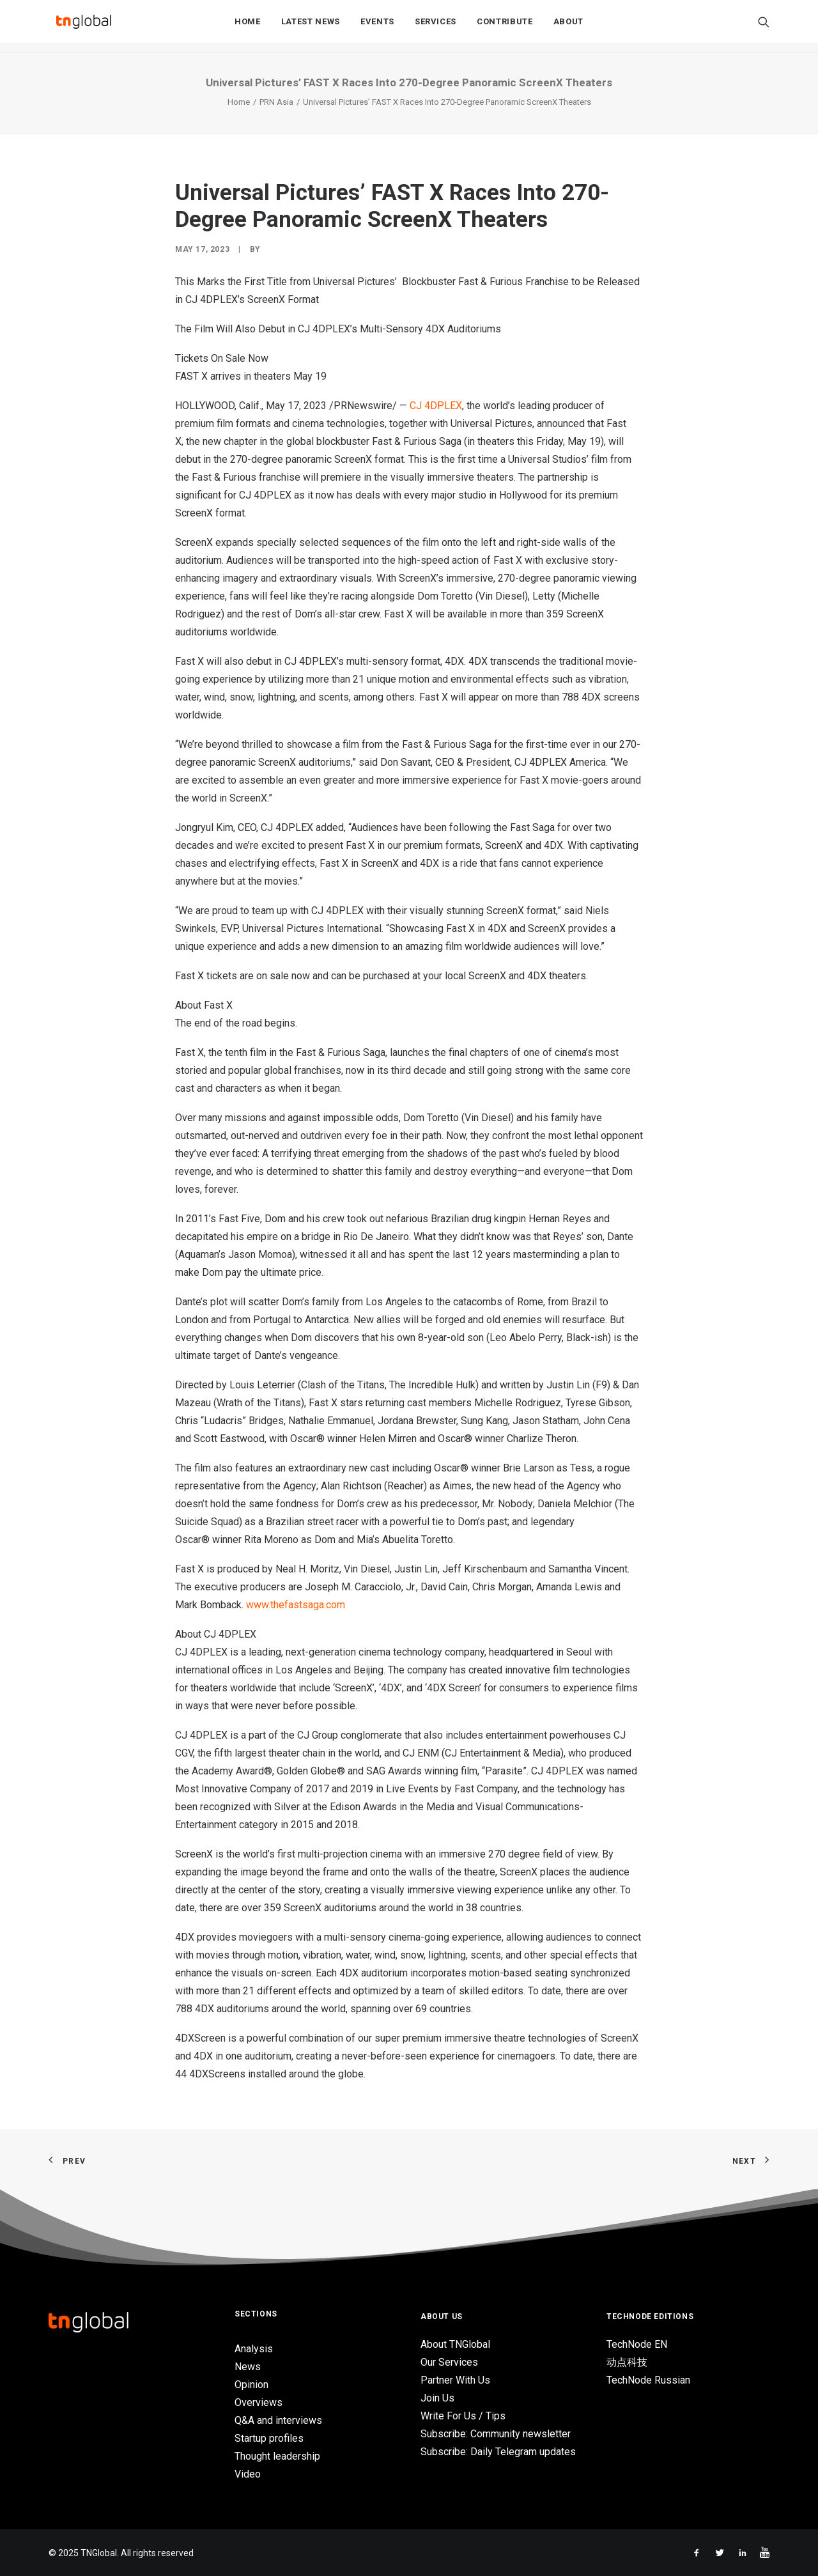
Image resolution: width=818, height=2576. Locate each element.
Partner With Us (455, 2380)
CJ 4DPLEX (436, 406)
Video (248, 2474)
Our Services (449, 2362)
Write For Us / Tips (463, 2416)
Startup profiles (269, 2438)
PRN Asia (276, 102)
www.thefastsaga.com (295, 1605)
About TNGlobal (455, 2344)
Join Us (437, 2398)
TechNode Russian (648, 2380)
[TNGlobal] (84, 26)
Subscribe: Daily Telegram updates (498, 2452)
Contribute (505, 26)
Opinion (251, 2384)
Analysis (254, 2349)
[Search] (763, 26)
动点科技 (626, 2362)
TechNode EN (636, 2344)
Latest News (310, 26)
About (568, 26)
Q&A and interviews (278, 2420)
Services (435, 26)
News (248, 2367)
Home (248, 26)
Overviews (258, 2402)
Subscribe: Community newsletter (496, 2434)
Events (377, 26)
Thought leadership (277, 2456)
